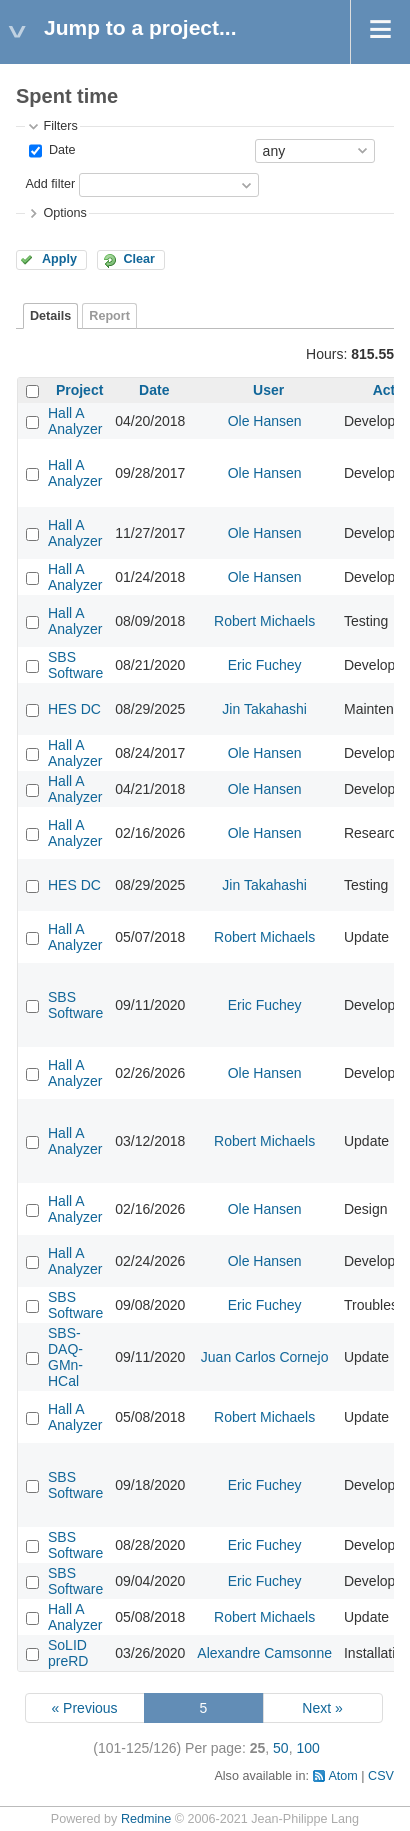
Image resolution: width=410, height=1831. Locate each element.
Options (64, 213)
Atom (342, 1776)
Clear (139, 259)
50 (281, 1748)
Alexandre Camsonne (264, 1653)
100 (307, 1748)
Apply (59, 259)
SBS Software (75, 665)
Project (79, 390)
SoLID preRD (68, 1653)
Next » (322, 1708)
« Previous (84, 1708)
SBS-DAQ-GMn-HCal (65, 1357)
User (268, 390)
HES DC (74, 709)
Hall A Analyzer (75, 421)
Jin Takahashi (264, 709)
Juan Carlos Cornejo (265, 1357)
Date (60, 150)
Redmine (146, 1819)
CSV (381, 1776)
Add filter (50, 184)
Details (50, 316)
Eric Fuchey (265, 665)
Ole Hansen (265, 421)
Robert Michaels (264, 621)
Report (109, 316)
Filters (60, 126)
